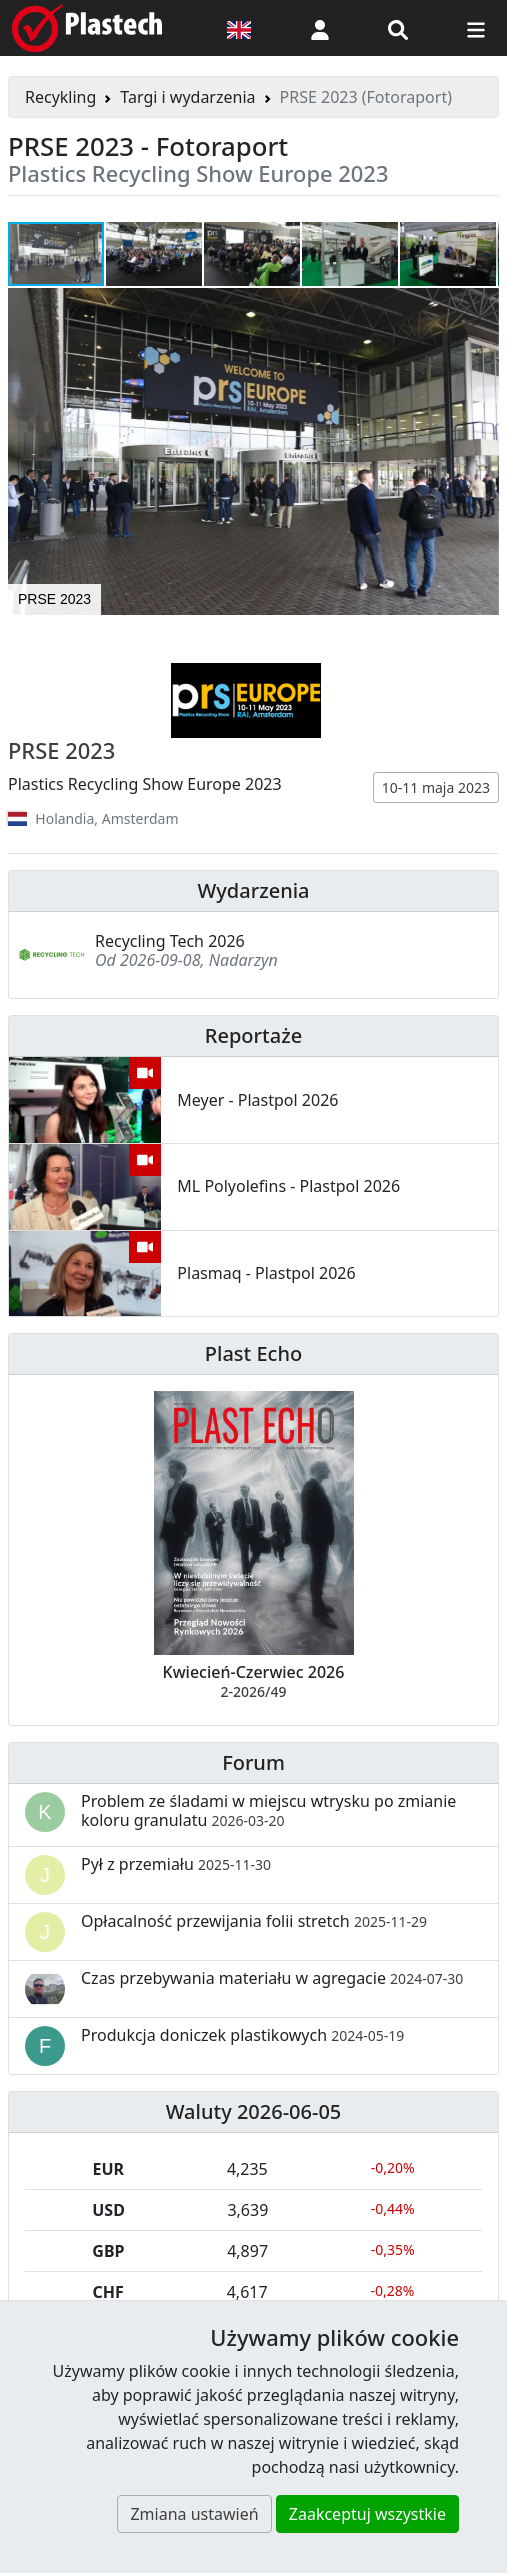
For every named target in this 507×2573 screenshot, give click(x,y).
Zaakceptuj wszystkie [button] (367, 2514)
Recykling (60, 97)
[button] (320, 28)
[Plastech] (87, 28)
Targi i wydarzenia (187, 97)
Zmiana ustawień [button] (194, 2514)
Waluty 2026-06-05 (254, 2111)
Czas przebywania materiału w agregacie (272, 1978)
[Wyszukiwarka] (398, 28)
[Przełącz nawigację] (476, 28)
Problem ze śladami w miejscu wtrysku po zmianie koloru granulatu (268, 1810)
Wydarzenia (253, 890)
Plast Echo (253, 1353)
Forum (253, 1762)
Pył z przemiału (176, 1864)
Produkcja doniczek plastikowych (242, 2035)
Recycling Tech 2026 (170, 941)
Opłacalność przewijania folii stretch (254, 1921)
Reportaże (253, 1035)
